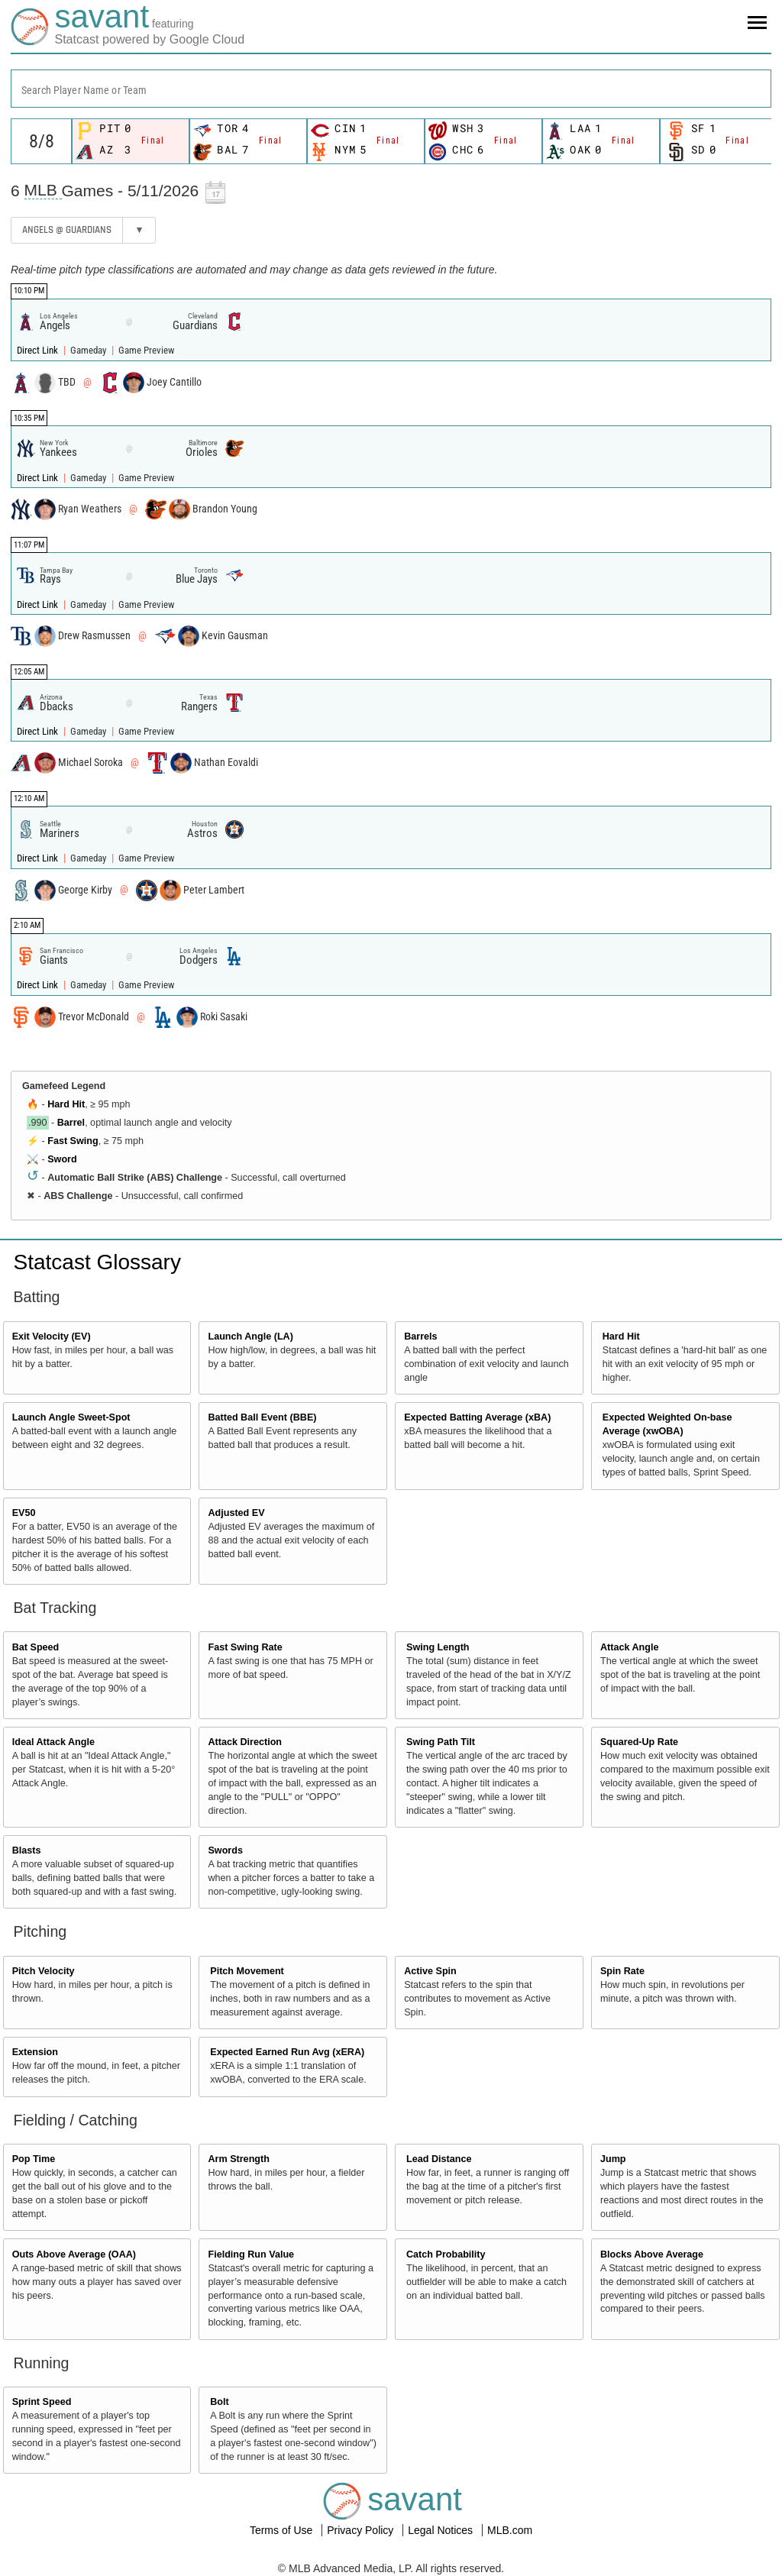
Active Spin (430, 1971)
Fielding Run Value (251, 2254)
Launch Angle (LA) (250, 1336)
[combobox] (391, 88)
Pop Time (33, 2159)
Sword (61, 1159)
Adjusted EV (236, 1513)
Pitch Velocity (43, 1971)
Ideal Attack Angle (53, 1742)
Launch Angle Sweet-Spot (71, 1417)
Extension (35, 2052)
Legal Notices (442, 2530)
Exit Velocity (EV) (51, 1336)
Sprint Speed (42, 2402)
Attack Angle (629, 1647)
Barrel (71, 1122)
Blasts (26, 1850)
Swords (225, 1850)
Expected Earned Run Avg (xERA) (287, 2052)
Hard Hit (66, 1104)
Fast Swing (72, 1141)
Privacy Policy (361, 2530)
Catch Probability (446, 2254)
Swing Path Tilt (440, 1742)
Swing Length (438, 1647)
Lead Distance (438, 2159)
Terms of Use (282, 2530)
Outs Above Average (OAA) (74, 2254)
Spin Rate (622, 1971)
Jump (613, 2159)
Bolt (219, 2402)
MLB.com (509, 2530)
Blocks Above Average (651, 2254)
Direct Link (38, 350)
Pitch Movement (247, 1971)
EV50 (24, 1513)
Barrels (420, 1336)
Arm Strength (238, 2159)
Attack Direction (245, 1742)
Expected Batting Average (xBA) (477, 1417)
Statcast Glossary (97, 1262)
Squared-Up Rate (639, 1742)
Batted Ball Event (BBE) (262, 1417)
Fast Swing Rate (245, 1647)
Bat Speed (36, 1647)
